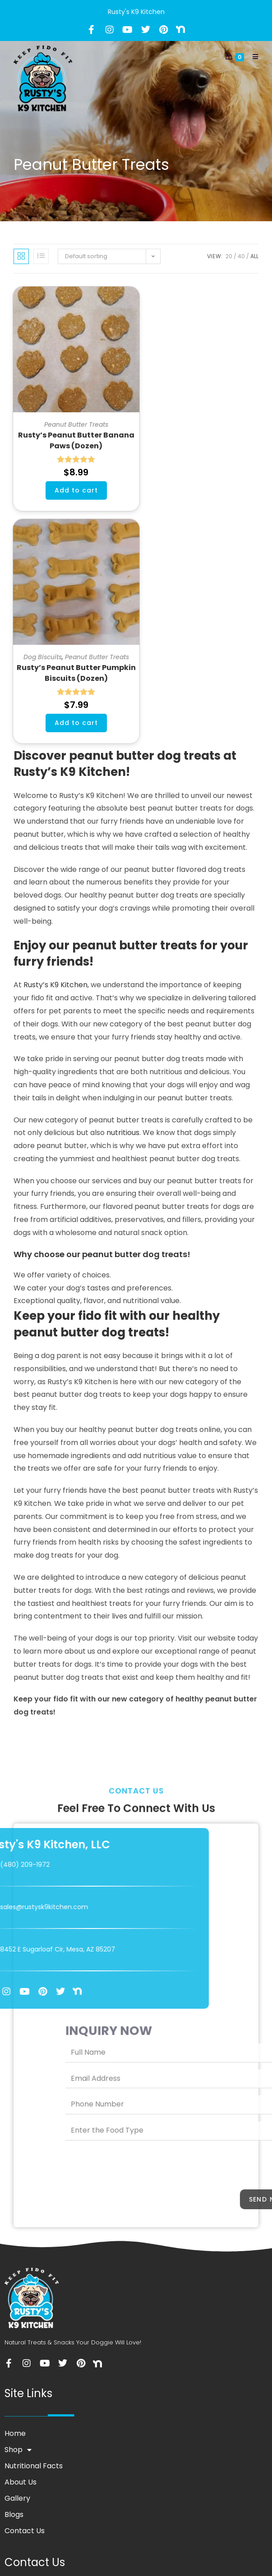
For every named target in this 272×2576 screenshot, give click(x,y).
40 (241, 256)
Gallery (17, 2498)
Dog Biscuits (42, 656)
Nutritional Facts (34, 2466)
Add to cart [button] (76, 490)
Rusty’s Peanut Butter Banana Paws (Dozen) (76, 440)
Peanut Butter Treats (76, 424)
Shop (18, 2450)
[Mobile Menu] (252, 56)
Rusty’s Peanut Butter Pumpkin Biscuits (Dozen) (76, 673)
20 (229, 256)
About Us (21, 2482)
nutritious (122, 1132)
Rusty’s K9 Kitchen (55, 985)
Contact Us (25, 2531)
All (254, 256)
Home (15, 2433)
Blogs (14, 2514)
